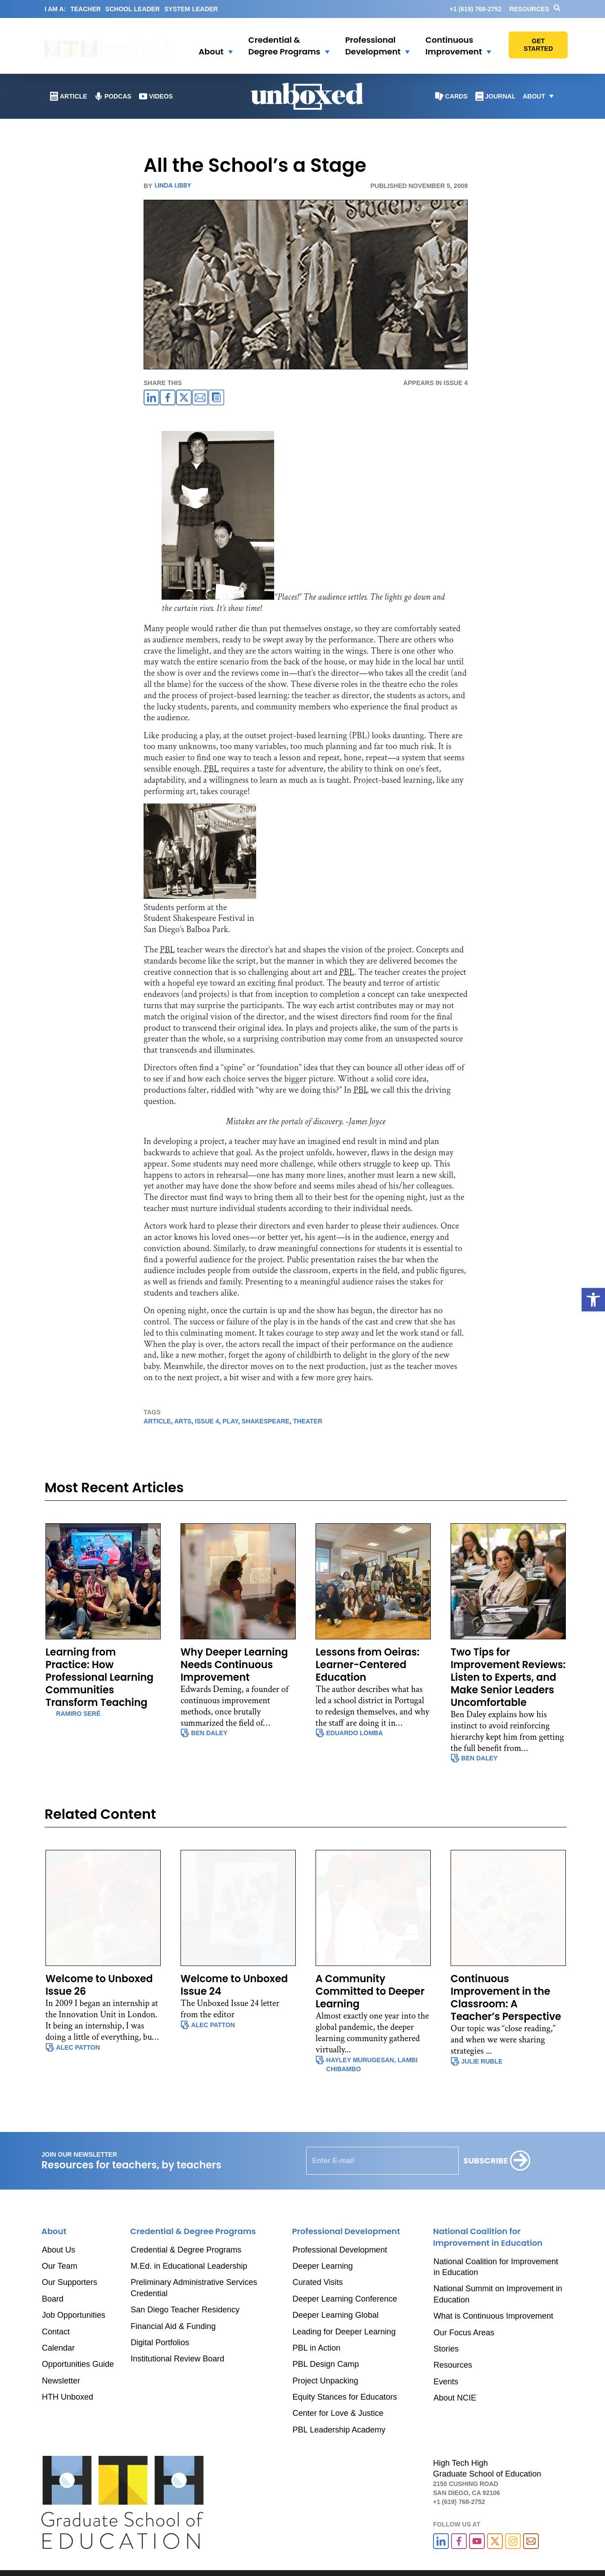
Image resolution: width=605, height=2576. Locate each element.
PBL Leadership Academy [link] (339, 2429)
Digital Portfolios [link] (160, 2342)
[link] (593, 1299)
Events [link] (445, 2381)
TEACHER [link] (85, 9)
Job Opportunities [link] (73, 2315)
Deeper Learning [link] (323, 2266)
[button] (210, 46)
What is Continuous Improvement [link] (493, 2315)
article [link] (157, 1421)
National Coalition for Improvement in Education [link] (495, 2267)
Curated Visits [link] (318, 2282)
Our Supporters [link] (69, 2282)
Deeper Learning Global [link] (336, 2315)
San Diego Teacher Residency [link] (185, 2309)
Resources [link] (529, 9)
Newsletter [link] (61, 2380)
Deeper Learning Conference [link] (345, 2298)
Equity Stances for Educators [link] (345, 2396)
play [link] (230, 1421)
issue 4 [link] (207, 1421)
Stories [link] (446, 2348)
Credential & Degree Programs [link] (186, 2249)
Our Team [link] (59, 2266)
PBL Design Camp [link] (326, 2364)
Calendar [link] (58, 2347)
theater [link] (307, 1421)
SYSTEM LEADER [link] (191, 9)
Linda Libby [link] (172, 185)
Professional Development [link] (340, 2249)
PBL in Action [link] (316, 2347)
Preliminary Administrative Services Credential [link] (194, 2288)
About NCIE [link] (454, 2397)
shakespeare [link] (266, 1421)
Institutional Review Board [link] (177, 2358)
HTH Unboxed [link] (67, 2396)
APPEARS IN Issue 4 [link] (435, 382)
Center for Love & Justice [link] (338, 2413)
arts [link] (182, 1421)
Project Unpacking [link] (325, 2380)
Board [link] (52, 2298)
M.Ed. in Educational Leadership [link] (189, 2266)
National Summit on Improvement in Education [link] (497, 2294)
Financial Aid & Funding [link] (173, 2326)
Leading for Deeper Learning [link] (344, 2331)
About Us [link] (58, 2249)
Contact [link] (56, 2331)
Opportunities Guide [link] (78, 2364)
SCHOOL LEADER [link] (132, 9)
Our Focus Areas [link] (463, 2332)
